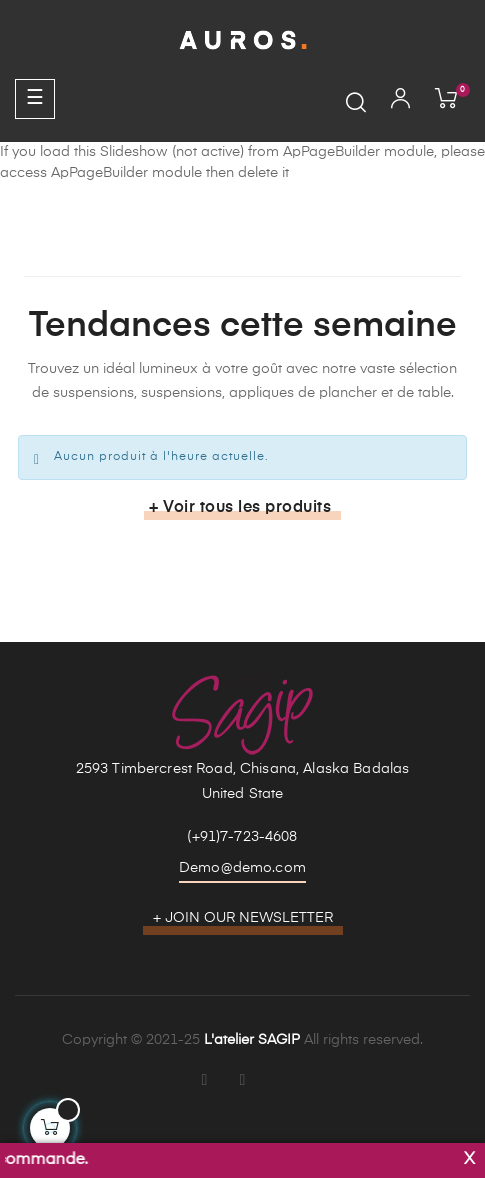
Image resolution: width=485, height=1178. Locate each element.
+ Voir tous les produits (240, 508)
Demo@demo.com (242, 868)
